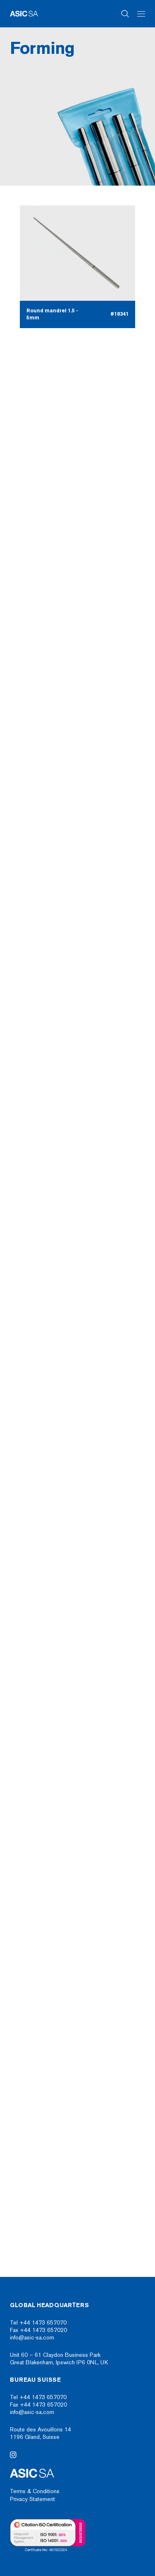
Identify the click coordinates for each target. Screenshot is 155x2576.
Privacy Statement (32, 2499)
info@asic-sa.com (32, 2337)
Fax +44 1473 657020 (38, 2330)
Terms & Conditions (35, 2491)
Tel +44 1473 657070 (38, 2322)
